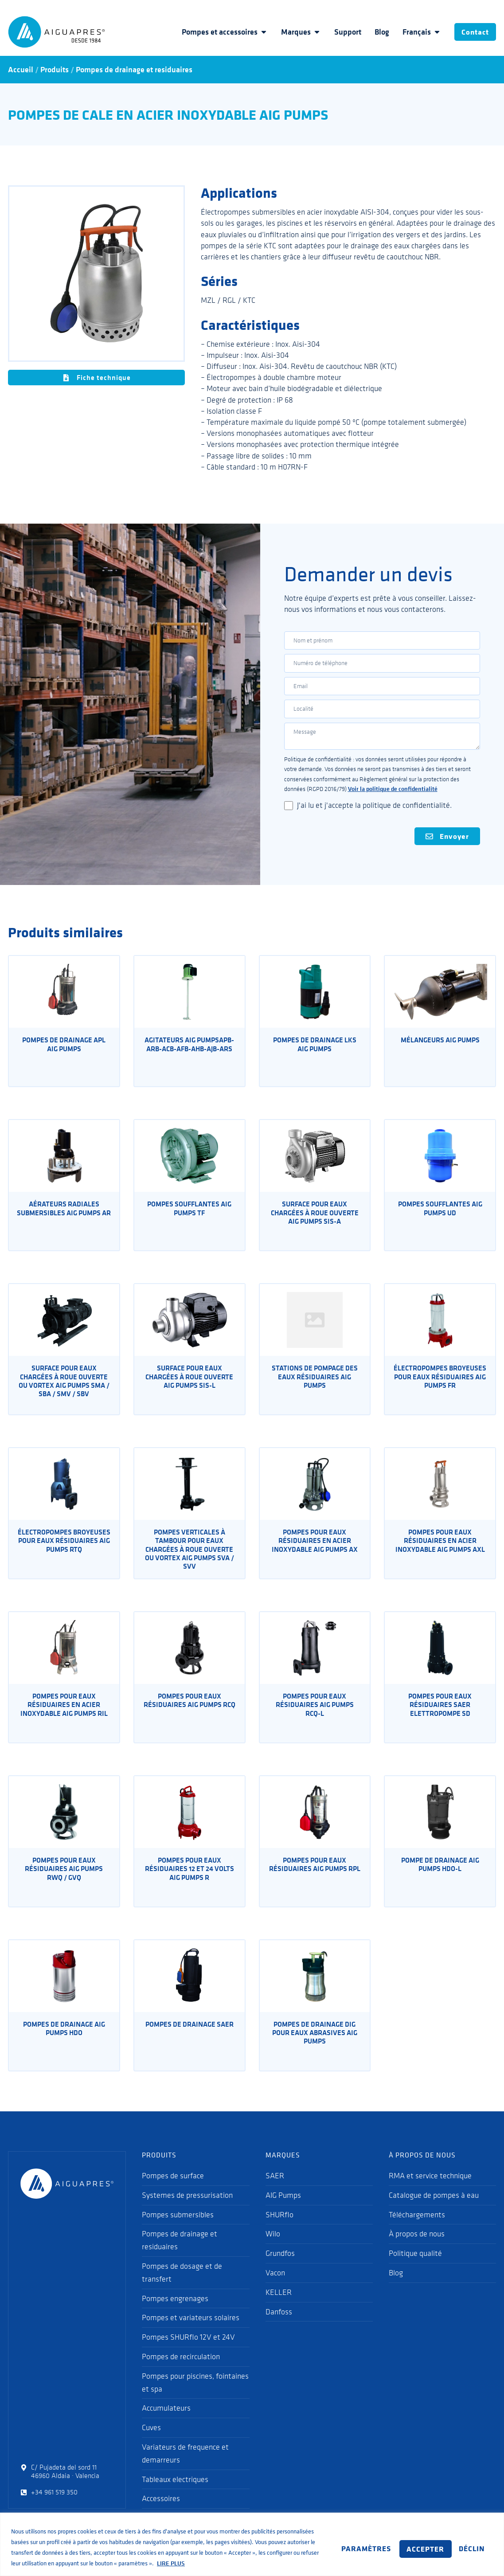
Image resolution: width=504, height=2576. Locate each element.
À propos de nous (417, 2250)
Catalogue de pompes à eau (434, 2211)
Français (411, 31)
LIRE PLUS (27, 2563)
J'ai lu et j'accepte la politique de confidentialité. (374, 820)
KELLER (279, 2308)
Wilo (273, 2250)
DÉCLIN (400, 2541)
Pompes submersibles (178, 2230)
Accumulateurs (166, 2424)
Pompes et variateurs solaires (190, 2334)
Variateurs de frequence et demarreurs (185, 2469)
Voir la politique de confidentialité (393, 803)
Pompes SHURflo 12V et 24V (188, 2353)
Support (337, 32)
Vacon (275, 2289)
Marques (291, 31)
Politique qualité (415, 2270)
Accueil (20, 69)
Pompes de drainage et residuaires (134, 69)
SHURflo (279, 2230)
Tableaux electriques (175, 2495)
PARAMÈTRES (332, 2541)
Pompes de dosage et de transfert (182, 2288)
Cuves (151, 2444)
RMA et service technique (430, 2191)
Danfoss (279, 2328)
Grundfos (280, 2270)
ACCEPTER (461, 2541)
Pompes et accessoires (215, 31)
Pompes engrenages (175, 2314)
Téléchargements (417, 2230)
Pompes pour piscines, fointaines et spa (195, 2398)
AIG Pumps (283, 2211)
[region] (252, 2539)
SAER (275, 2191)
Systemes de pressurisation (187, 2211)
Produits (54, 69)
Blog (371, 32)
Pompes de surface (173, 2191)
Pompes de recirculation (181, 2372)
